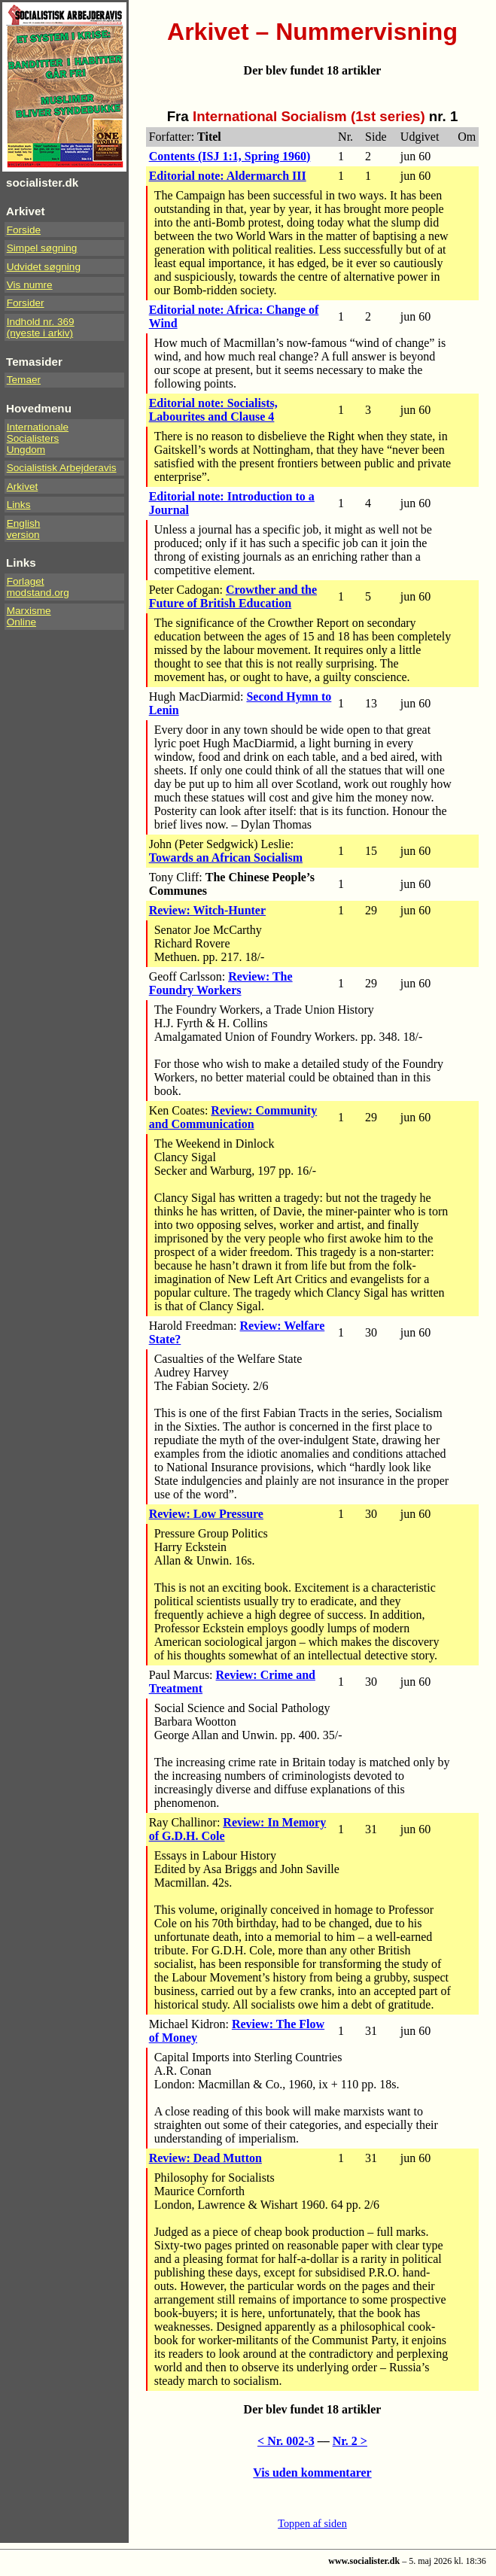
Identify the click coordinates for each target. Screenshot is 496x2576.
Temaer (24, 379)
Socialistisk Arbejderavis (62, 467)
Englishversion (24, 529)
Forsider (25, 303)
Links (19, 504)
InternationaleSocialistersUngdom (37, 438)
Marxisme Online (29, 616)
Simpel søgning (42, 248)
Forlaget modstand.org (38, 587)
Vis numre (30, 284)
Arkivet (22, 486)
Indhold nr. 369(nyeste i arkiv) (41, 327)
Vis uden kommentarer (312, 2472)
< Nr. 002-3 (286, 2441)
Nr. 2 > (350, 2441)
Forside (24, 230)
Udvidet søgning (44, 266)
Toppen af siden (312, 2523)
